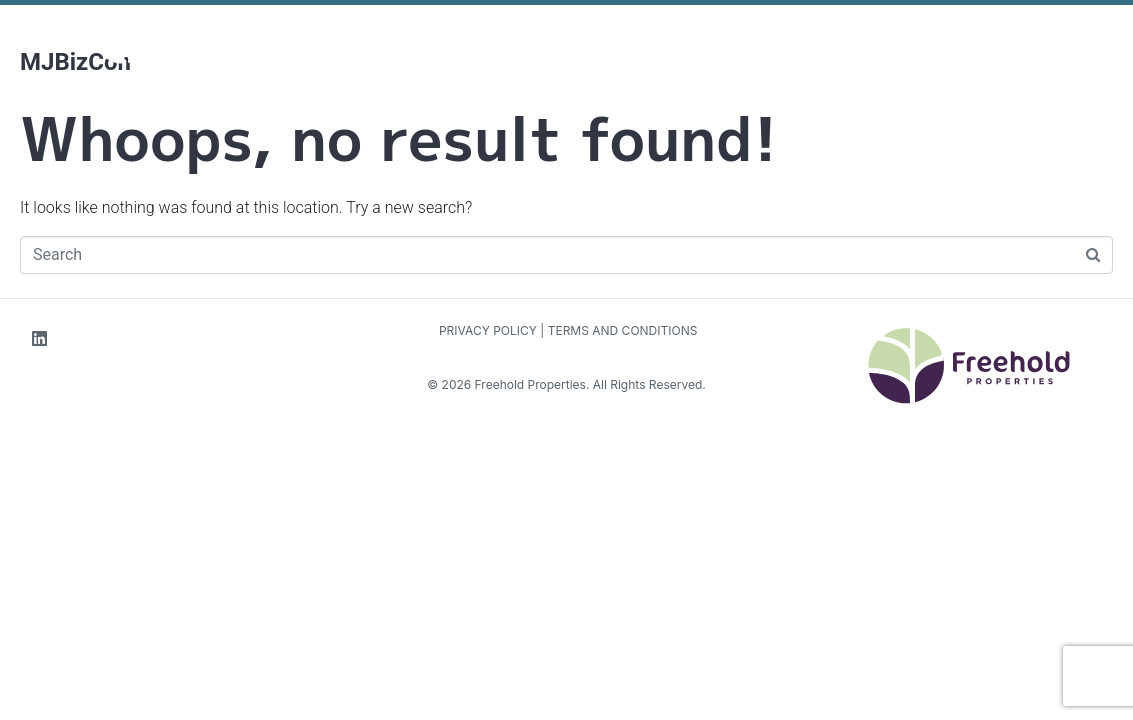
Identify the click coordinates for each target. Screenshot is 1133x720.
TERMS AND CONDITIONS (623, 330)
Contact (819, 11)
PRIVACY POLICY (486, 330)
